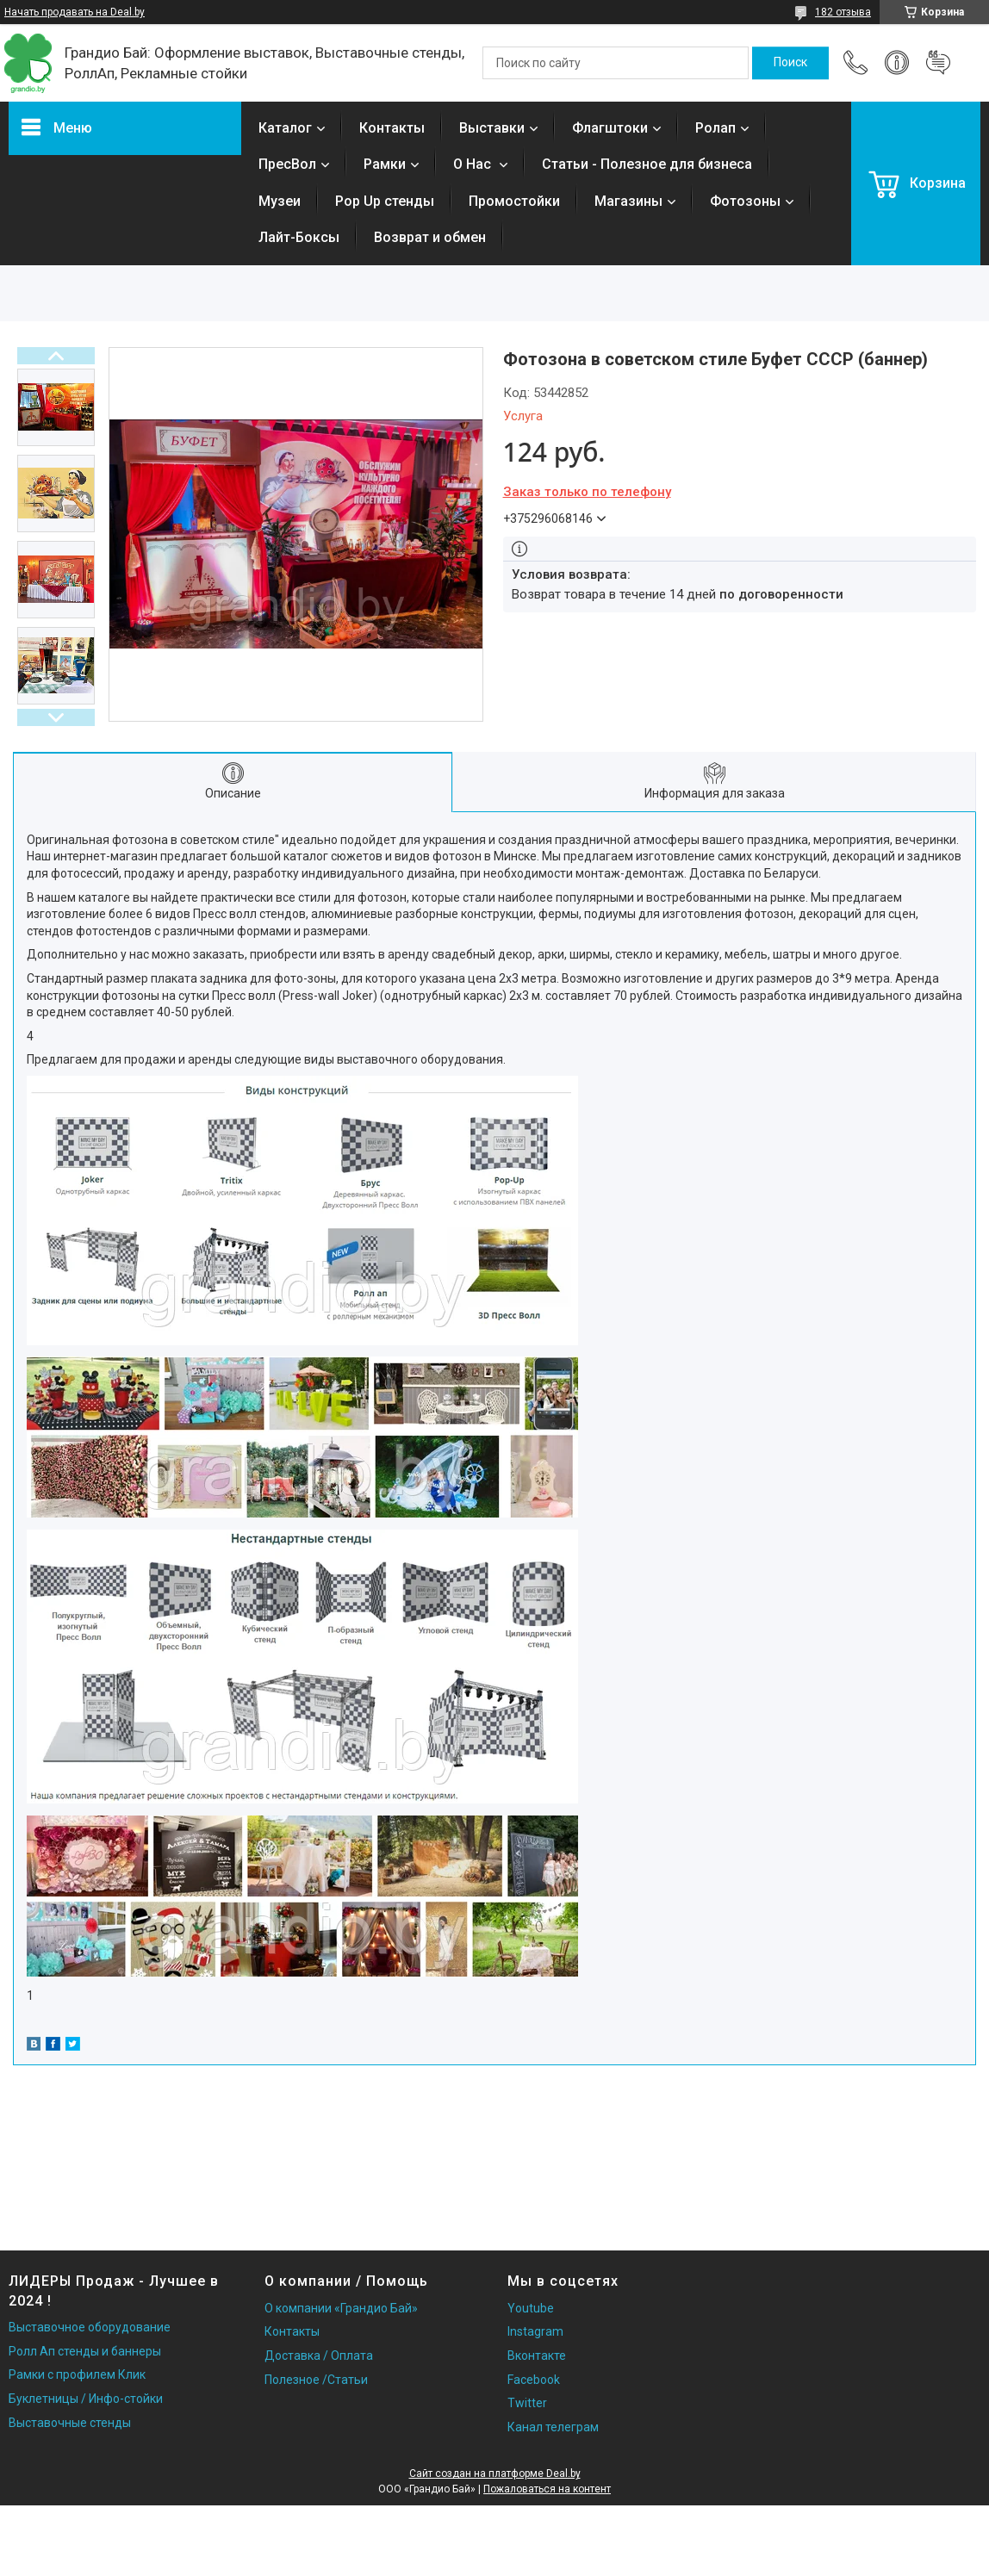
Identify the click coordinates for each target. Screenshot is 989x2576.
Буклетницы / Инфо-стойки (86, 2398)
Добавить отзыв (938, 63)
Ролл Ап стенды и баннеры (85, 2351)
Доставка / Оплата (318, 2355)
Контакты (392, 128)
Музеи (279, 201)
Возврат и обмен (430, 237)
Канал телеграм (553, 2427)
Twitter (527, 2403)
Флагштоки (610, 128)
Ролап (715, 128)
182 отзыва (843, 12)
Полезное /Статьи (316, 2380)
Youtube (530, 2308)
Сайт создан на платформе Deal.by (495, 2473)
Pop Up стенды (384, 201)
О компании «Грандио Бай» (341, 2308)
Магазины (628, 201)
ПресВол (287, 164)
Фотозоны (745, 201)
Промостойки (514, 201)
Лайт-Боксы (298, 237)
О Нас (473, 164)
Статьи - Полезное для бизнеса (647, 164)
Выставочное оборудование (90, 2327)
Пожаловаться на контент (547, 2489)
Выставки (492, 128)
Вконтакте (536, 2355)
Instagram (535, 2331)
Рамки (385, 164)
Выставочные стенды (70, 2423)
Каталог (285, 128)
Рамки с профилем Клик (77, 2374)
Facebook (533, 2380)
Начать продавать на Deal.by (74, 12)
